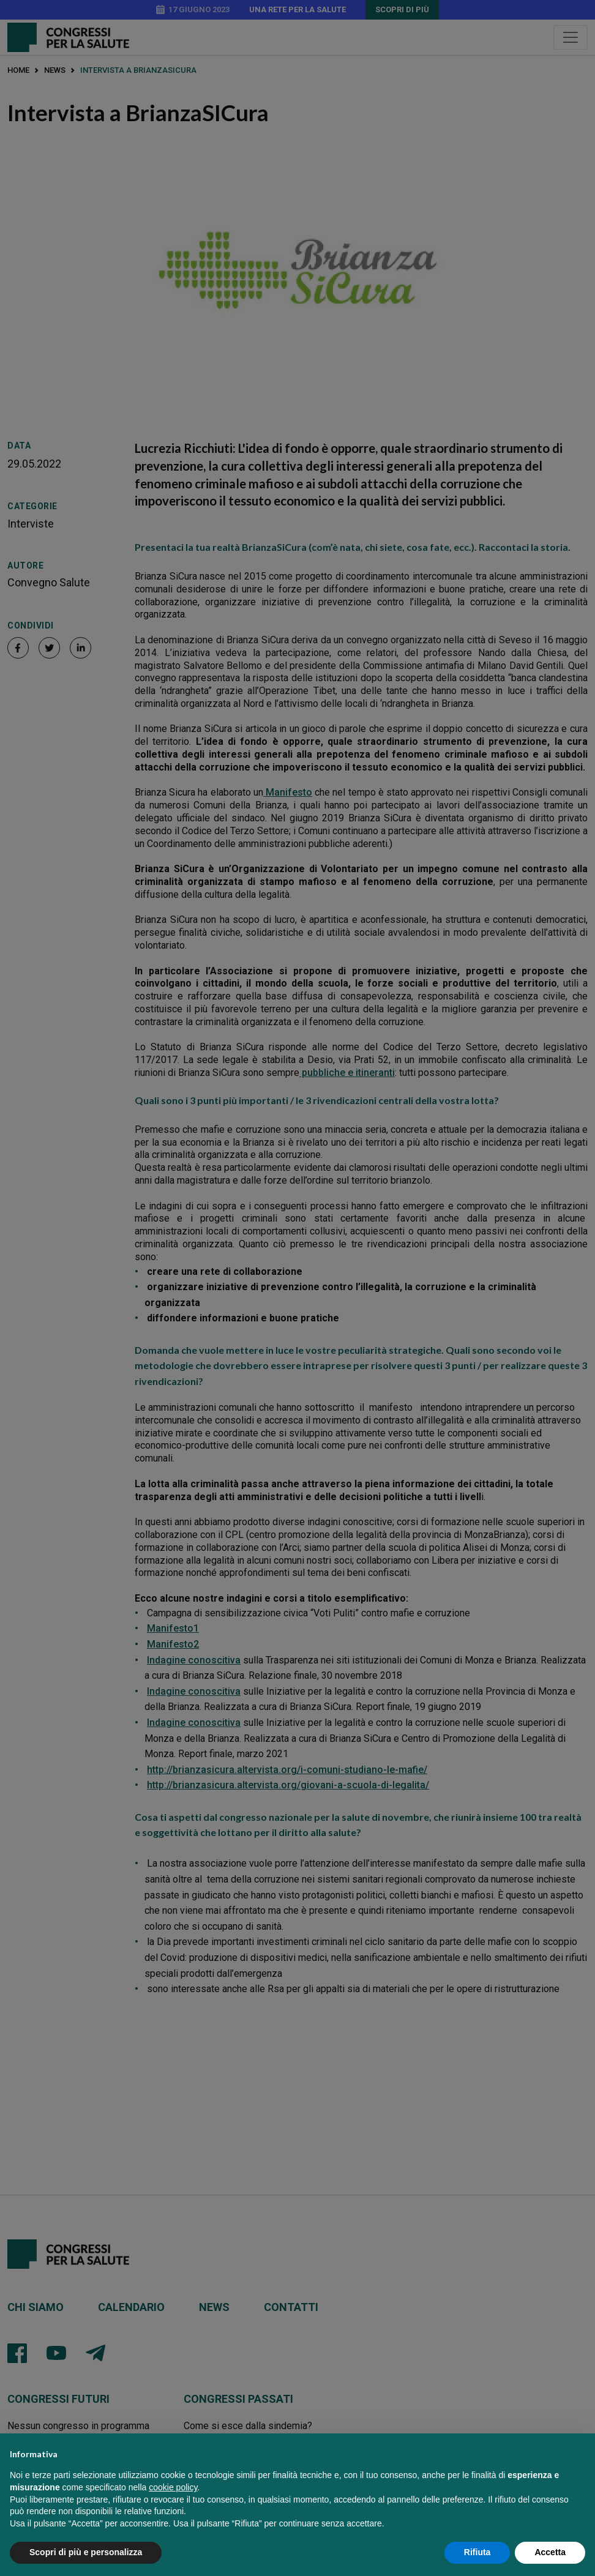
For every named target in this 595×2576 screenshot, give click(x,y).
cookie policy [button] (173, 2502)
